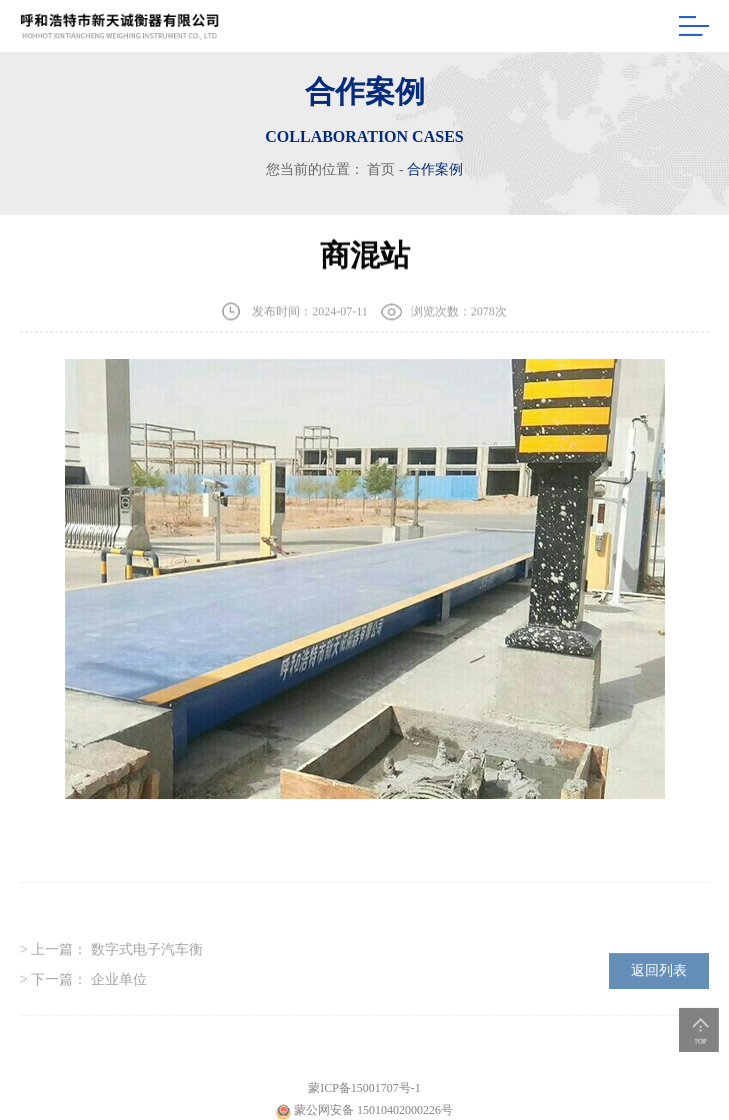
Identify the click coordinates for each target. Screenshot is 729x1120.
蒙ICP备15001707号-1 (364, 1100)
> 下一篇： (83, 990)
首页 (381, 169)
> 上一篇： (111, 960)
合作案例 (435, 169)
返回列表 (659, 981)
